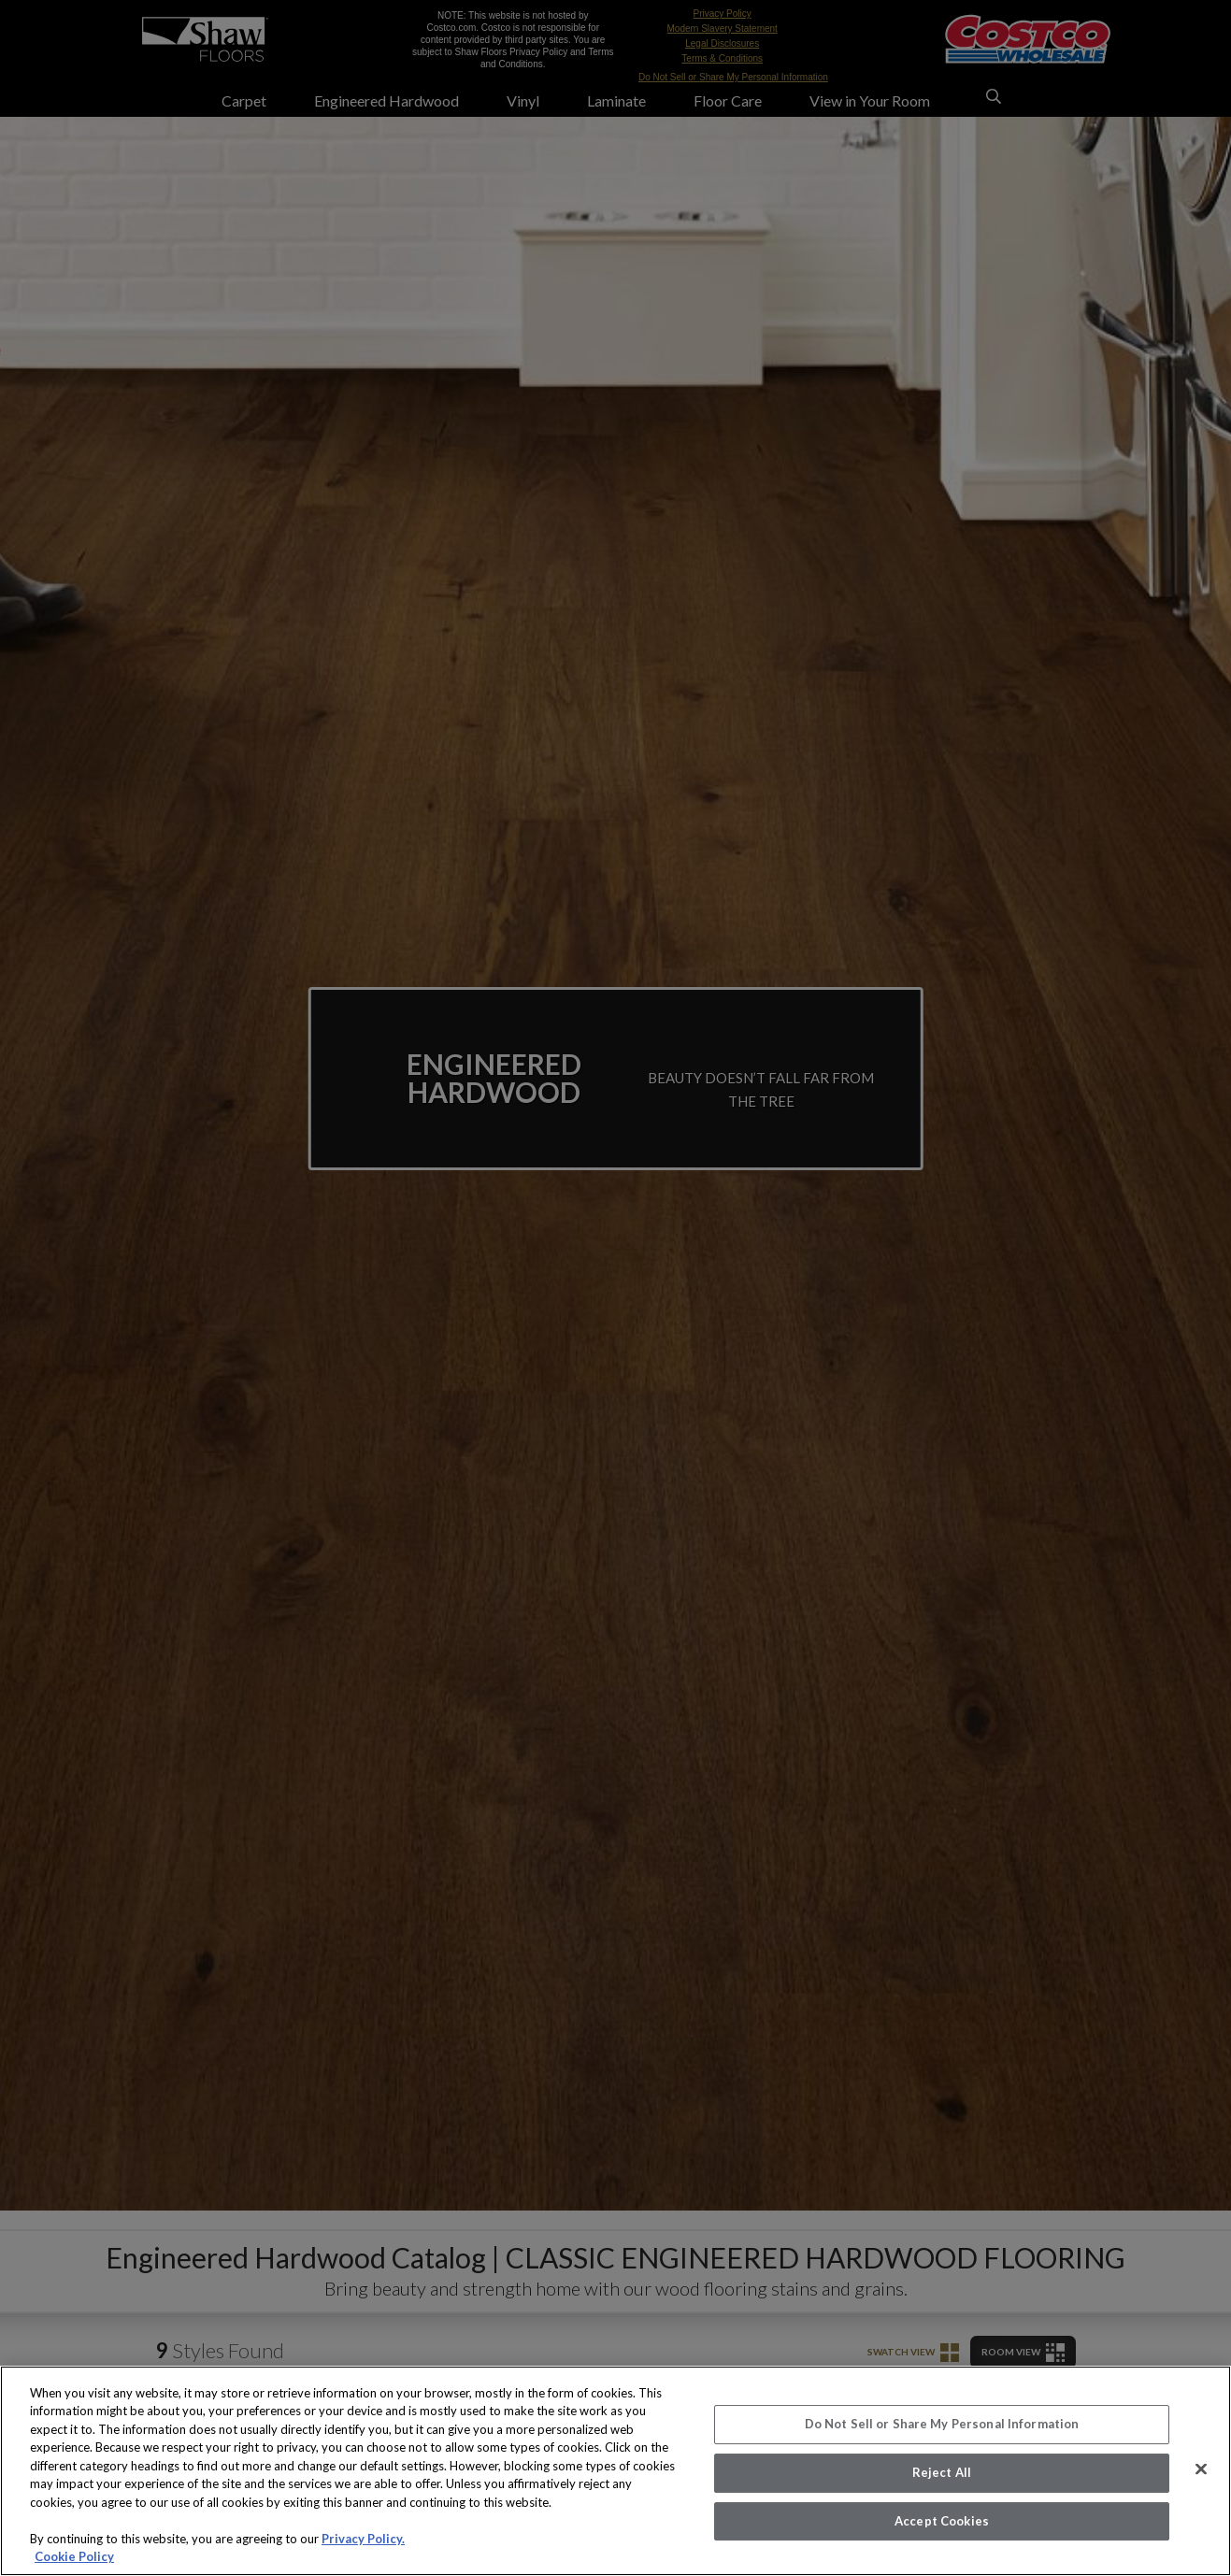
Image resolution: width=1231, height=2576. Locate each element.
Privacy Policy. (363, 2538)
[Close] (1201, 2469)
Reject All (941, 2472)
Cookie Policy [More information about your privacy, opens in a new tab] (74, 2556)
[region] (615, 2471)
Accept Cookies (942, 2520)
